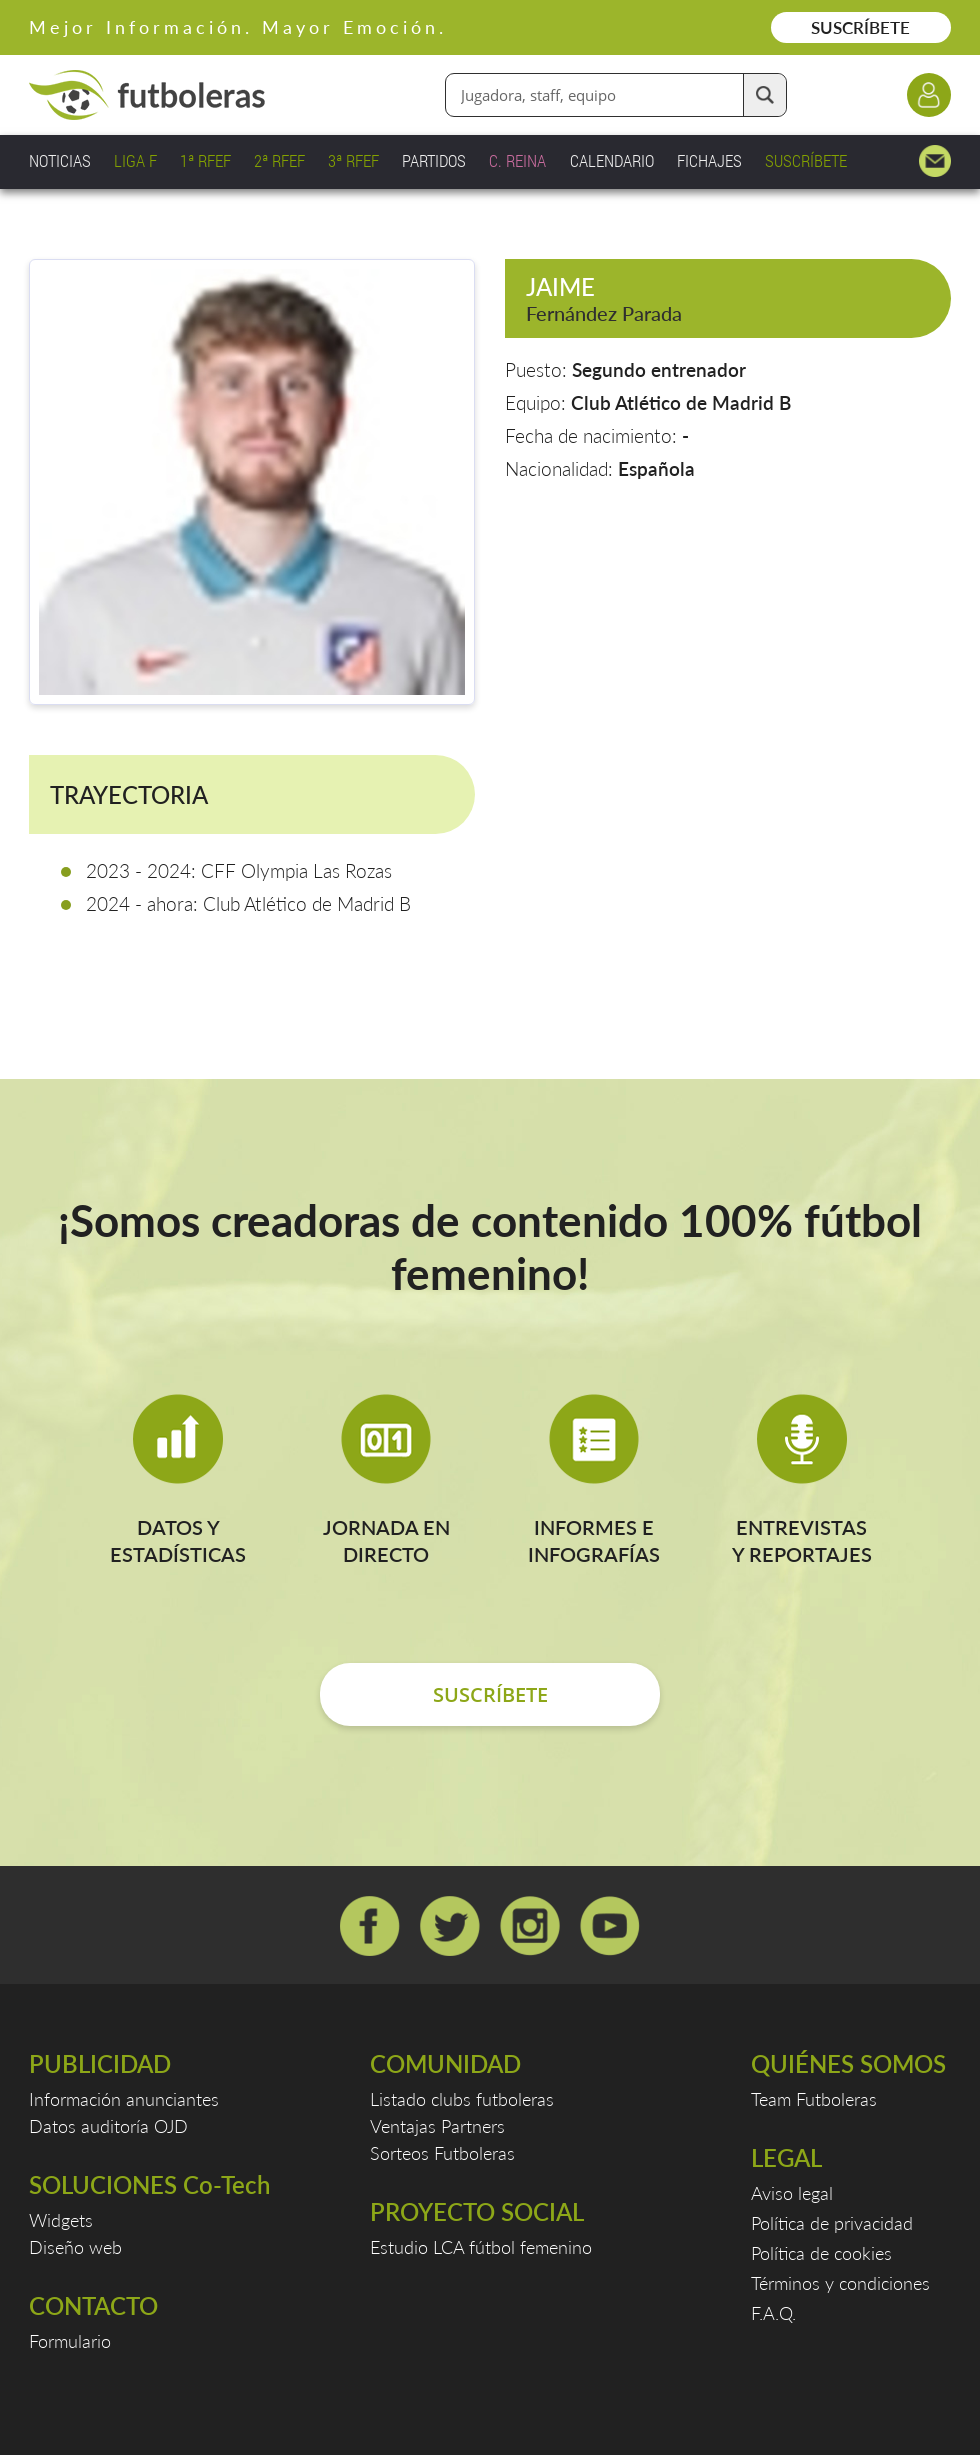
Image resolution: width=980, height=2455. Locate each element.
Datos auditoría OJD (108, 2126)
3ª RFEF (353, 160)
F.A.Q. (773, 2313)
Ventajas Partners (437, 2126)
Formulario (70, 2341)
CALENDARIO (612, 160)
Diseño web (75, 2247)
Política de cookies (821, 2253)
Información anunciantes (124, 2099)
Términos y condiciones (840, 2283)
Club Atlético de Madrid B (681, 402)
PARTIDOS (434, 160)
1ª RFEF (205, 160)
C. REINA (517, 160)
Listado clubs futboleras (462, 2099)
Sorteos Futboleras (442, 2153)
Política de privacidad (832, 2223)
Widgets (61, 2220)
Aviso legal (792, 2193)
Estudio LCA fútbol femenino (481, 2247)
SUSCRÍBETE (860, 27)
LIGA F (135, 160)
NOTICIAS (60, 160)
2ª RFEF (279, 160)
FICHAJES (709, 160)
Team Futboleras (814, 2099)
